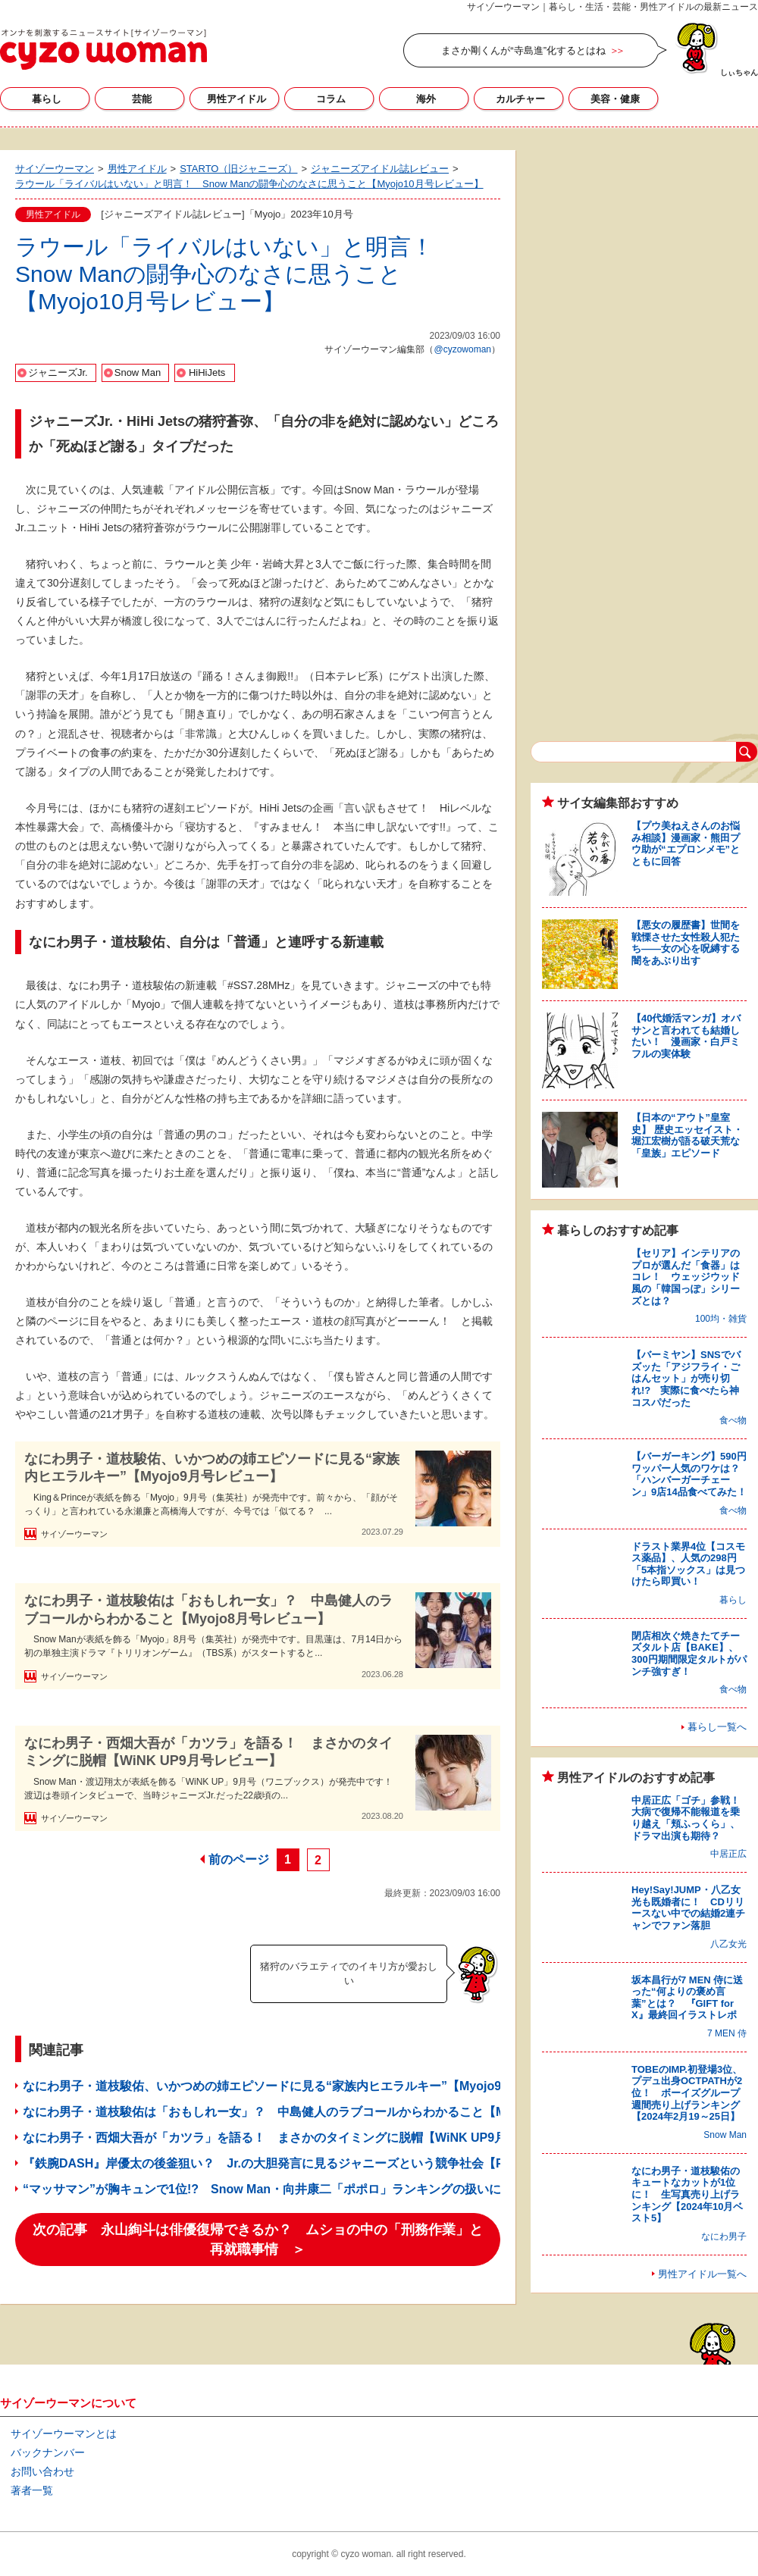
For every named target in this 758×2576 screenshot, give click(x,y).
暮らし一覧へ (717, 1726)
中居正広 (728, 1853)
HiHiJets (207, 372)
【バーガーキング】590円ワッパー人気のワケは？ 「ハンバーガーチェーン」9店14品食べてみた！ (690, 1474)
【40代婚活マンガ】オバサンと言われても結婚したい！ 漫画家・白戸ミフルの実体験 (686, 1036)
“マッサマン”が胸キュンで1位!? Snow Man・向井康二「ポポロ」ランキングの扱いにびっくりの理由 (304, 2189)
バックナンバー (48, 2452)
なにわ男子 (724, 2236)
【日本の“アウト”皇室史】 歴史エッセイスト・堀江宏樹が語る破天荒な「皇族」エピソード (687, 1135)
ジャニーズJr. (58, 372)
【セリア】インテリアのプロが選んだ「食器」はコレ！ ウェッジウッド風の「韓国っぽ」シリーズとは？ (685, 1276)
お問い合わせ (42, 2471)
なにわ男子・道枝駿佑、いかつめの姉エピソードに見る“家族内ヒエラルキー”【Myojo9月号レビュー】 (211, 1467)
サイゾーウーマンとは (64, 2433)
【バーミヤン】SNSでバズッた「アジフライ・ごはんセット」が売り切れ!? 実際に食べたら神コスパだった (686, 1378)
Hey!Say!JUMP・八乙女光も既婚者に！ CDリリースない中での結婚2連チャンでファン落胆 (688, 1907)
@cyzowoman (462, 349)
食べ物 (733, 1420)
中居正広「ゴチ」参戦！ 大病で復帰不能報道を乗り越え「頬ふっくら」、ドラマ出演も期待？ (690, 1818)
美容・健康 (615, 99)
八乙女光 (728, 1944)
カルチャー (520, 99)
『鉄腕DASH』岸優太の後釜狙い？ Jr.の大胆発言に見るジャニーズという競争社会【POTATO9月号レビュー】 (329, 2163)
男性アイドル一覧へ (702, 2274)
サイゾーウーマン (103, 49)
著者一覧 (32, 2490)
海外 (426, 99)
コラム (331, 99)
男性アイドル (236, 99)
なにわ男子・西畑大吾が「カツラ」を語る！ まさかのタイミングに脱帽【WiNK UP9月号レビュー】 (208, 1752)
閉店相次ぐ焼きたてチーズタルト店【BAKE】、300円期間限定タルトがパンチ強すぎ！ (689, 1653)
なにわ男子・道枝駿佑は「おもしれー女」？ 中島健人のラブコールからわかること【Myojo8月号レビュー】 (208, 1609)
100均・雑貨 (721, 1318)
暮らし (46, 99)
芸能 (142, 99)
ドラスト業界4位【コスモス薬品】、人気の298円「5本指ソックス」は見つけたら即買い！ (688, 1564)
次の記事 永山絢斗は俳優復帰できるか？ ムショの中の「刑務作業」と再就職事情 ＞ (258, 2239)
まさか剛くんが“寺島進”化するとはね (523, 50)
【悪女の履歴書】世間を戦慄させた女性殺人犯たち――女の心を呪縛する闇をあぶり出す (685, 942)
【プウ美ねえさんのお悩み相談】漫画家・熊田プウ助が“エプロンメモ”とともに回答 (685, 843)
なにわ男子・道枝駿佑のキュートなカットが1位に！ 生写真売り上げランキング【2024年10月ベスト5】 (687, 2194)
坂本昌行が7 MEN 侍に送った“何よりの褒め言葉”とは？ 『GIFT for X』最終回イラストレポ (687, 1997)
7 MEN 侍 (727, 2033)
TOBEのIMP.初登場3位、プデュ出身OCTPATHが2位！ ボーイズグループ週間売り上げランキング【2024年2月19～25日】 (686, 2093)
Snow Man (137, 372)
